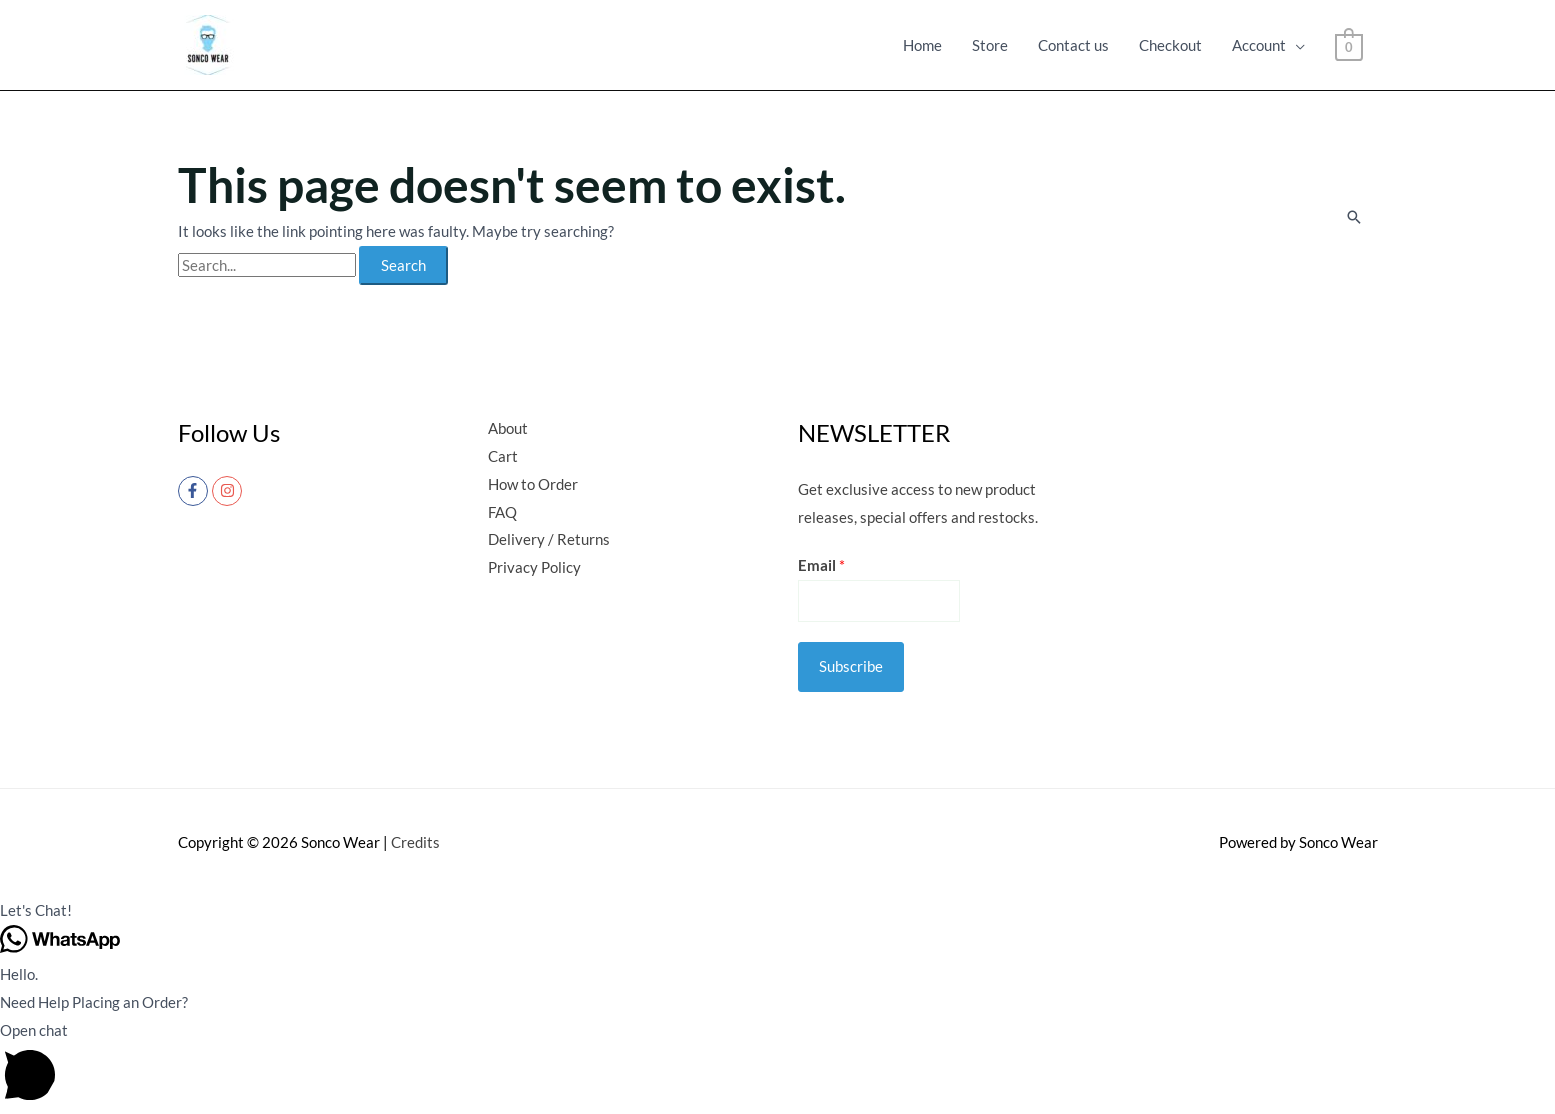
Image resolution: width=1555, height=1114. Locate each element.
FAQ (502, 512)
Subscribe (851, 666)
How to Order (533, 484)
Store (990, 45)
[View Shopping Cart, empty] (1348, 45)
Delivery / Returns (549, 539)
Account (1259, 45)
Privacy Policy (534, 567)
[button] (777, 911)
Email (821, 565)
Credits (415, 842)
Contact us (1073, 45)
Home (922, 45)
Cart (503, 456)
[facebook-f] (195, 491)
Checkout (1170, 45)
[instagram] (229, 491)
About (508, 428)
